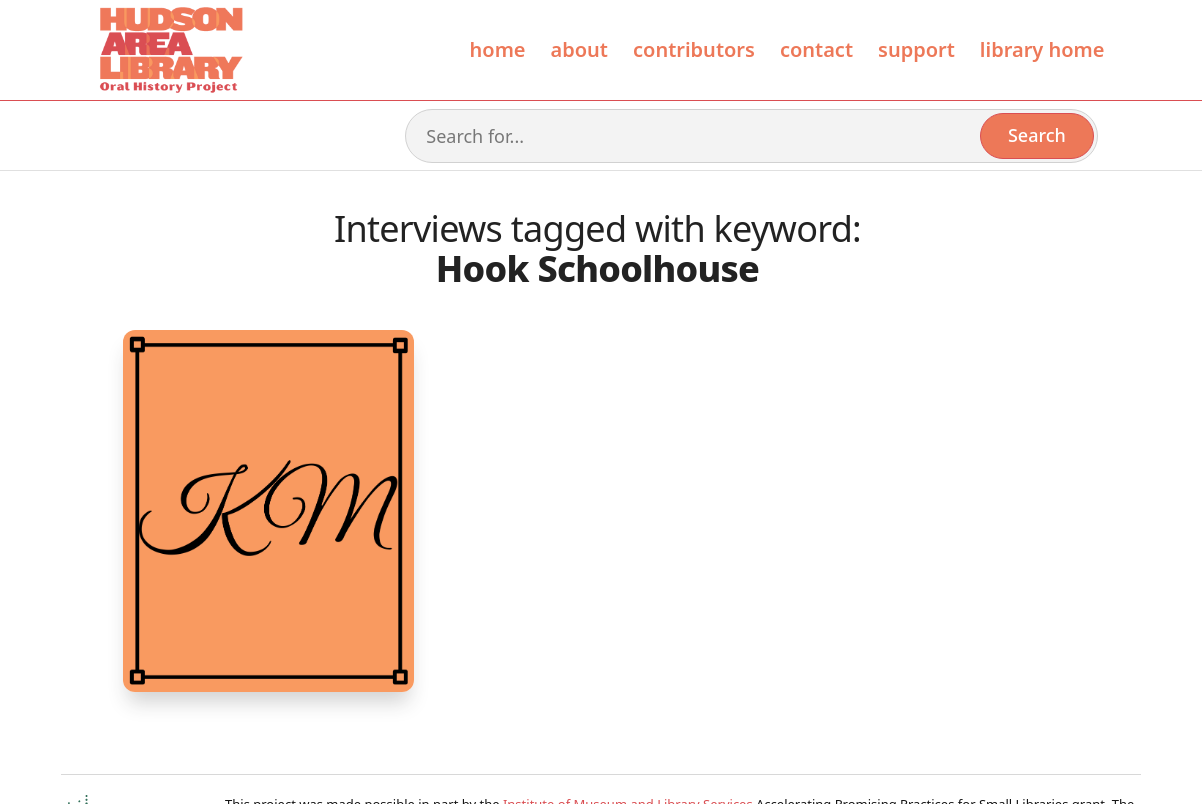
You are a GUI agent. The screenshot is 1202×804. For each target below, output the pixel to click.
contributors (694, 49)
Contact (816, 49)
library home (1042, 49)
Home (498, 49)
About (579, 49)
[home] (170, 50)
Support (916, 49)
